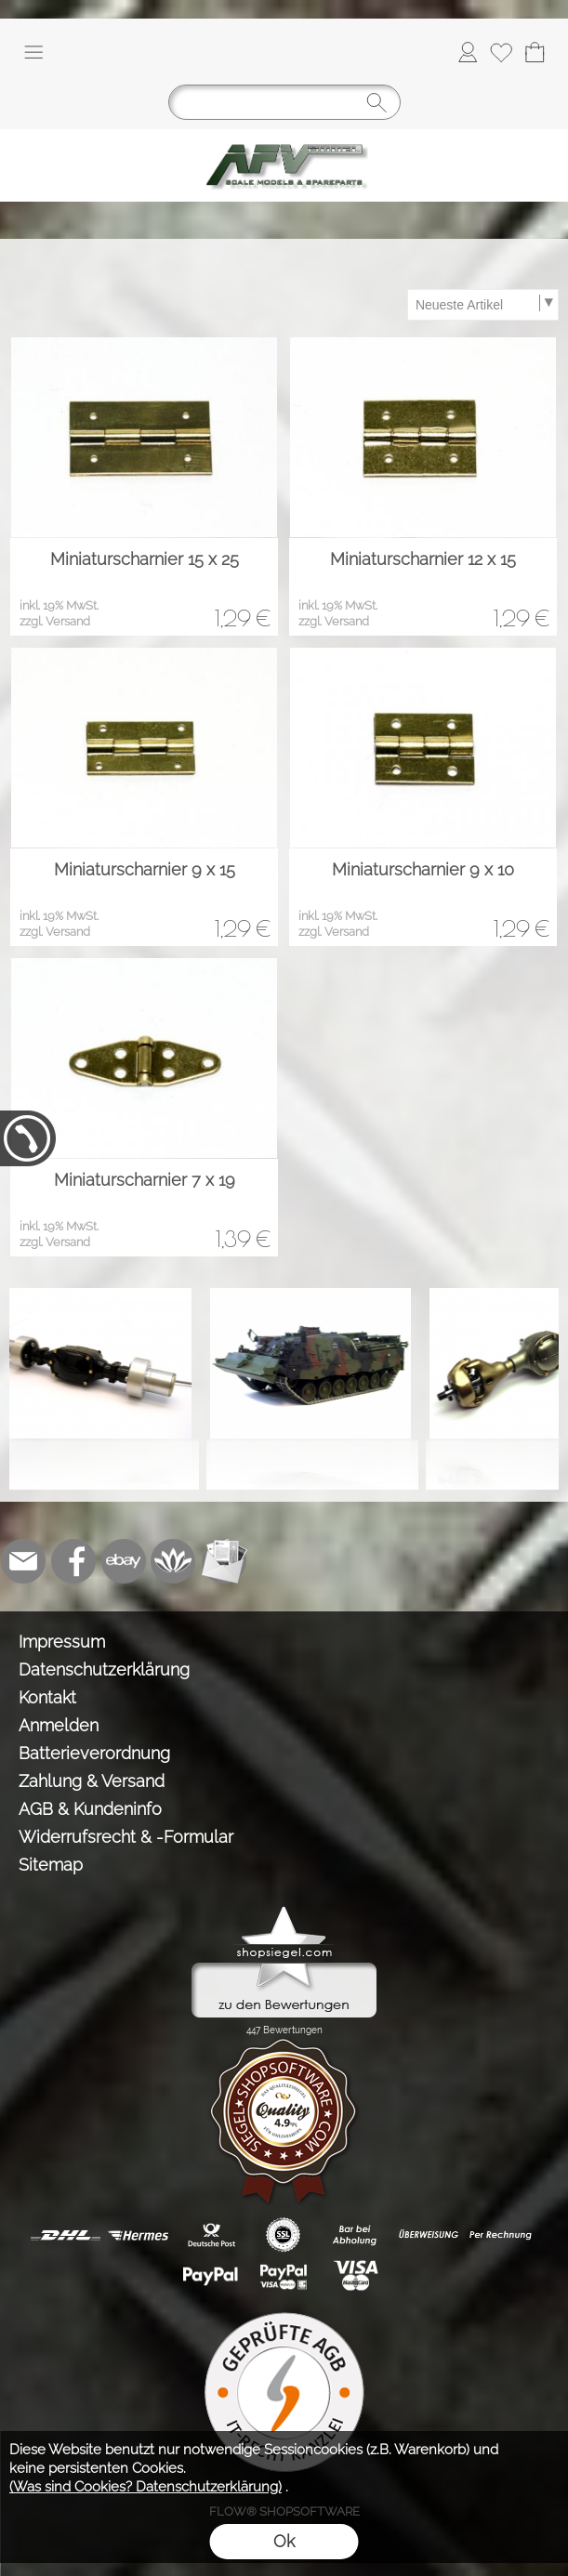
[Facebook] (73, 1561)
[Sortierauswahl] (482, 305)
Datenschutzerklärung (104, 1669)
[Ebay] (123, 1561)
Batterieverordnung (94, 1753)
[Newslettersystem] (224, 1561)
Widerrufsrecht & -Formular (126, 1837)
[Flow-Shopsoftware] (174, 1561)
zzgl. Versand (55, 621)
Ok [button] (284, 2541)
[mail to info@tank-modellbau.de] (23, 1561)
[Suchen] (284, 102)
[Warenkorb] (534, 52)
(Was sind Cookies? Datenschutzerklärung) (145, 2486)
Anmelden (59, 1725)
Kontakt (47, 1697)
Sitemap (51, 1864)
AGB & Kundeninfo (90, 1809)
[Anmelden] (468, 52)
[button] (33, 52)
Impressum (62, 1641)
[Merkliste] (501, 52)
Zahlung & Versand (92, 1781)
